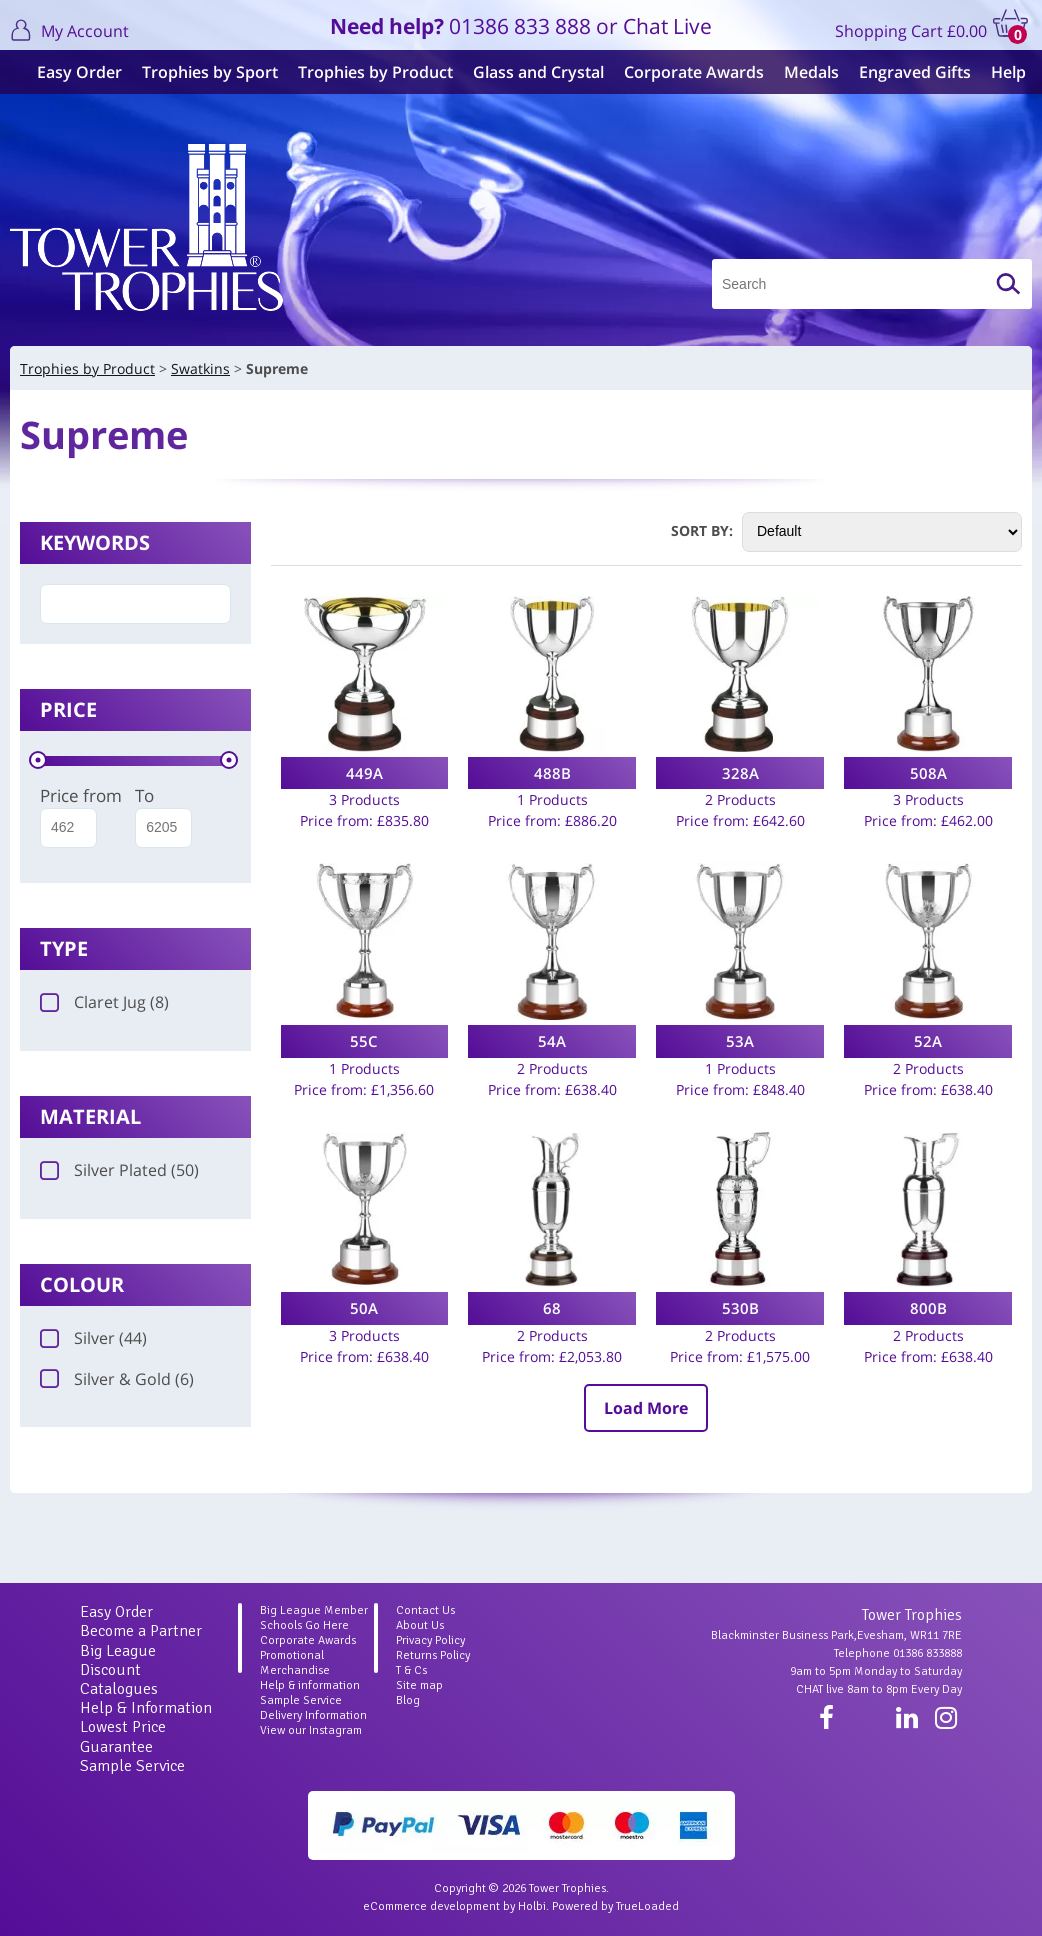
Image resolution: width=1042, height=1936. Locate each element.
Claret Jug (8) (104, 1002)
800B (928, 1308)
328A (740, 773)
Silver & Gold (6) (117, 1379)
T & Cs (411, 1670)
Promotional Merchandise (295, 1663)
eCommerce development (431, 1906)
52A (928, 1041)
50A (364, 1308)
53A (740, 1041)
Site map (419, 1685)
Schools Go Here (304, 1625)
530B (740, 1308)
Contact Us (425, 1610)
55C (364, 1041)
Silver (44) (93, 1338)
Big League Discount (118, 1660)
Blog (408, 1700)
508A (928, 773)
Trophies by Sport (200, 72)
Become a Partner (141, 1631)
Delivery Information (313, 1715)
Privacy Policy (430, 1640)
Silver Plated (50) (119, 1170)
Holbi (532, 1906)
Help (998, 72)
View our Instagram (311, 1730)
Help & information (310, 1685)
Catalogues (119, 1689)
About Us (420, 1625)
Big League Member (314, 1610)
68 (552, 1308)
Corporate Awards (684, 72)
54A (552, 1041)
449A (364, 773)
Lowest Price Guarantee (123, 1736)
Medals (801, 72)
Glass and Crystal (528, 72)
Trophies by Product (365, 72)
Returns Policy (433, 1655)
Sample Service (132, 1766)
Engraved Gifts (905, 72)
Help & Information (146, 1708)
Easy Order (69, 72)
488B (552, 773)
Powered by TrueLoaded (615, 1906)
